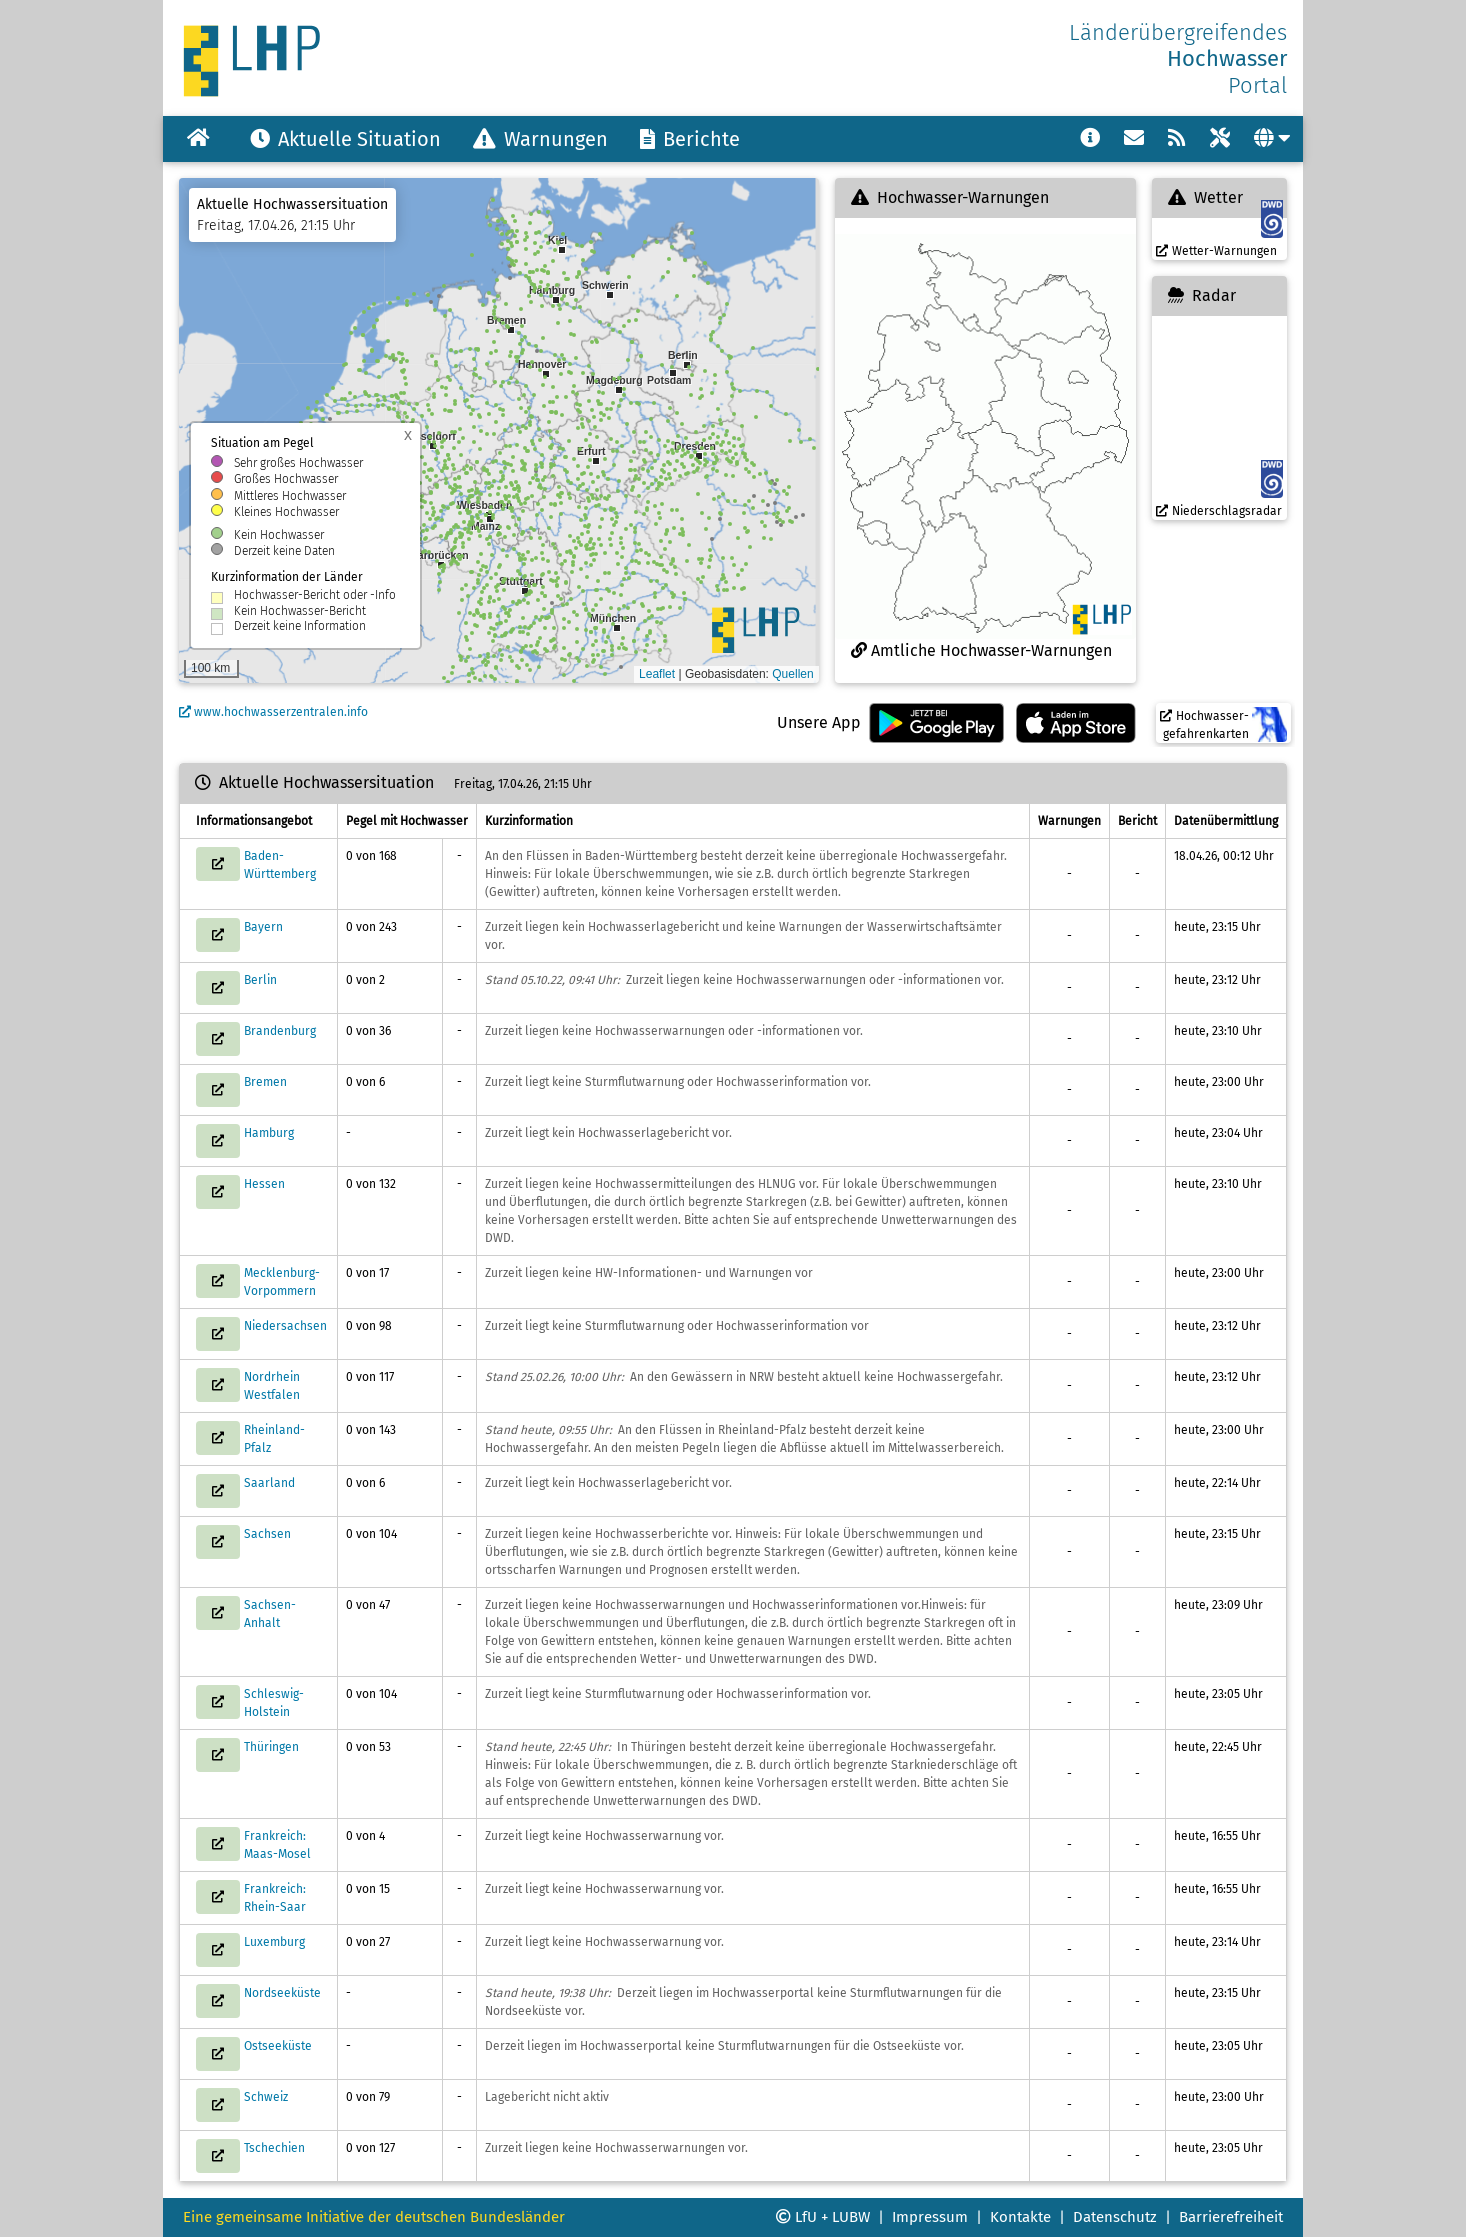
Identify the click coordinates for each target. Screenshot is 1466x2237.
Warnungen (540, 139)
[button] (525, 591)
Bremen (265, 1082)
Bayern (263, 927)
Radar (1202, 295)
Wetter (1205, 197)
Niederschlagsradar (1219, 511)
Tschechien (274, 2148)
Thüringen (271, 1747)
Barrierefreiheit (1231, 2217)
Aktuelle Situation (345, 139)
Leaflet (657, 674)
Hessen (264, 1184)
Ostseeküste (278, 2046)
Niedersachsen (285, 1326)
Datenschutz (1115, 2217)
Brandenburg (280, 1031)
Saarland (269, 1483)
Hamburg (269, 1133)
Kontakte (1020, 2217)
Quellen (792, 674)
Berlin (260, 980)
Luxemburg (274, 1942)
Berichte (690, 139)
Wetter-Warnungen (1216, 251)
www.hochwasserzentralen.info (273, 712)
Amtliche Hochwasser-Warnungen (981, 650)
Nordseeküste (282, 1993)
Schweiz (266, 2097)
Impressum (930, 2217)
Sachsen (267, 1534)
